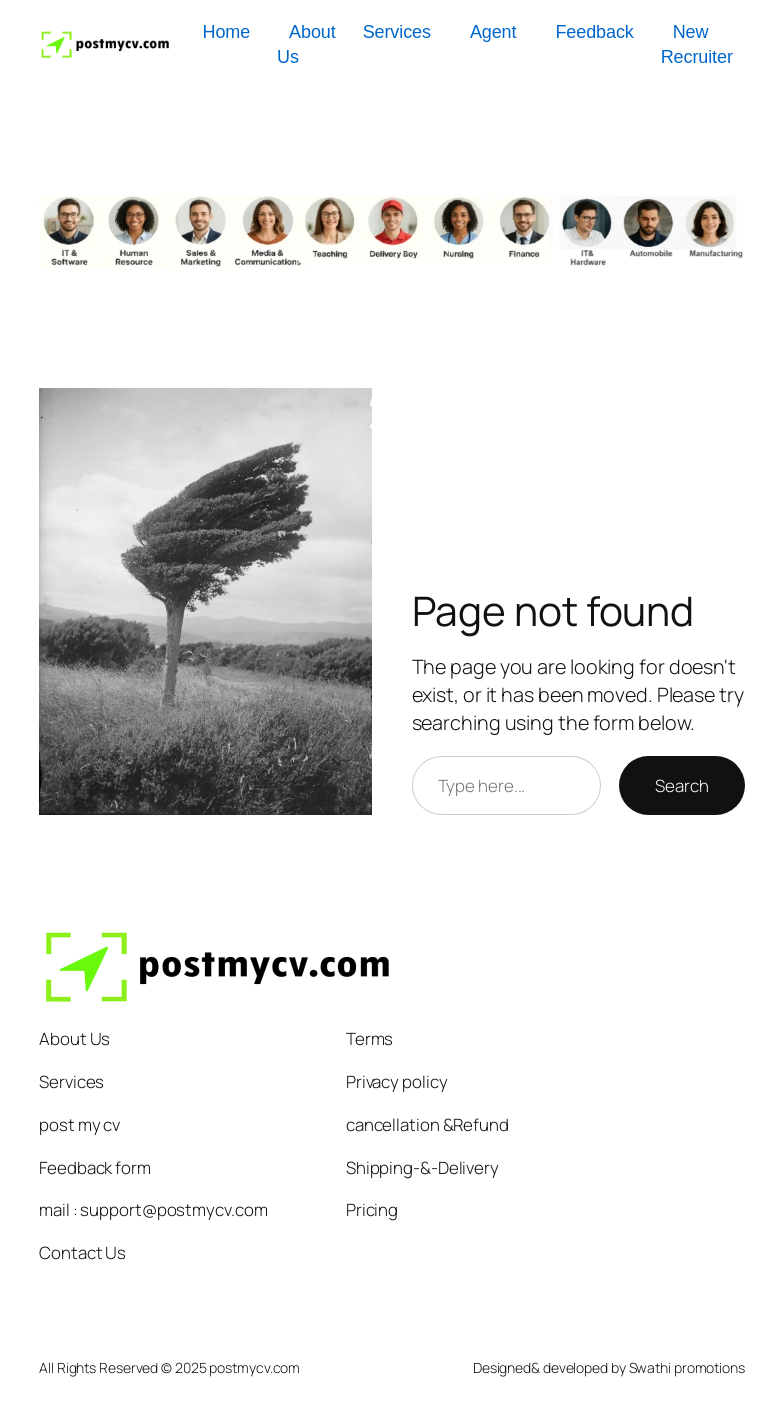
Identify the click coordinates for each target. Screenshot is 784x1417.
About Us (306, 44)
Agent (493, 32)
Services (397, 32)
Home (226, 32)
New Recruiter (697, 44)
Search (681, 785)
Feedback (594, 32)
